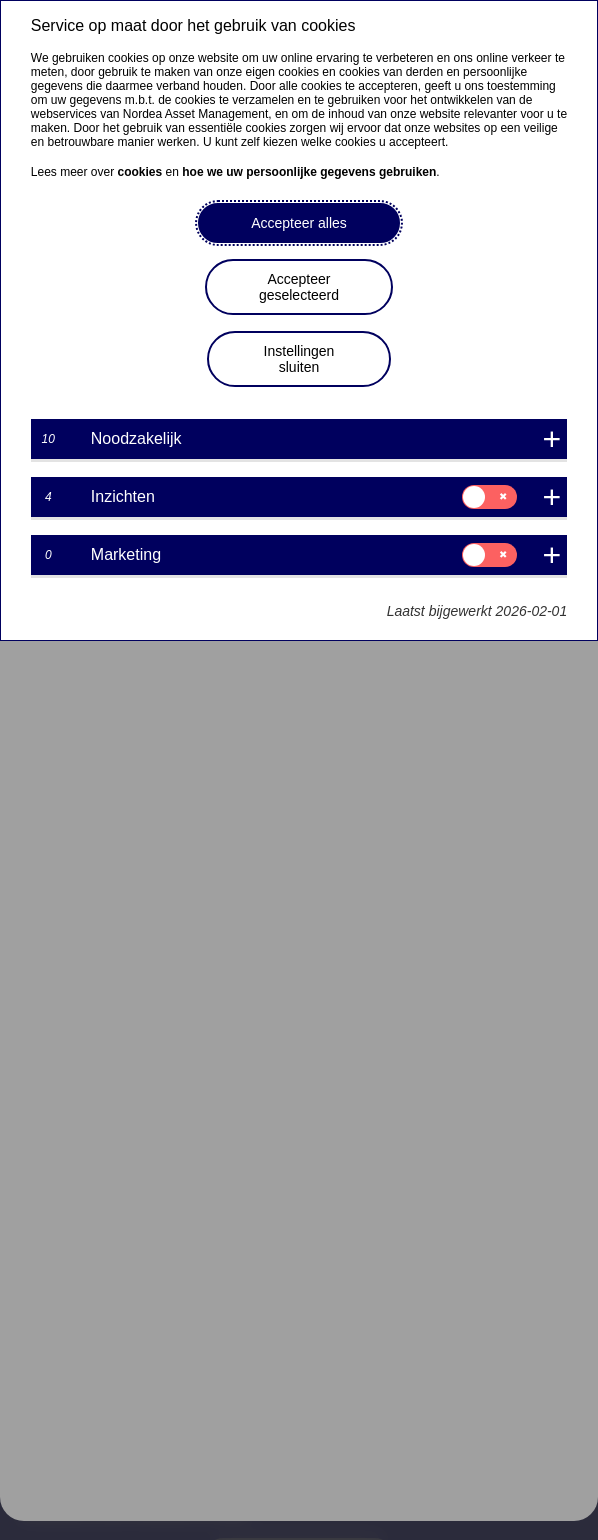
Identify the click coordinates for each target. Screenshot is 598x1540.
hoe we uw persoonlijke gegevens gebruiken (309, 172)
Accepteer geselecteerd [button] (299, 287)
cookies (140, 172)
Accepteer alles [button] (299, 223)
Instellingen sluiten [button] (299, 359)
